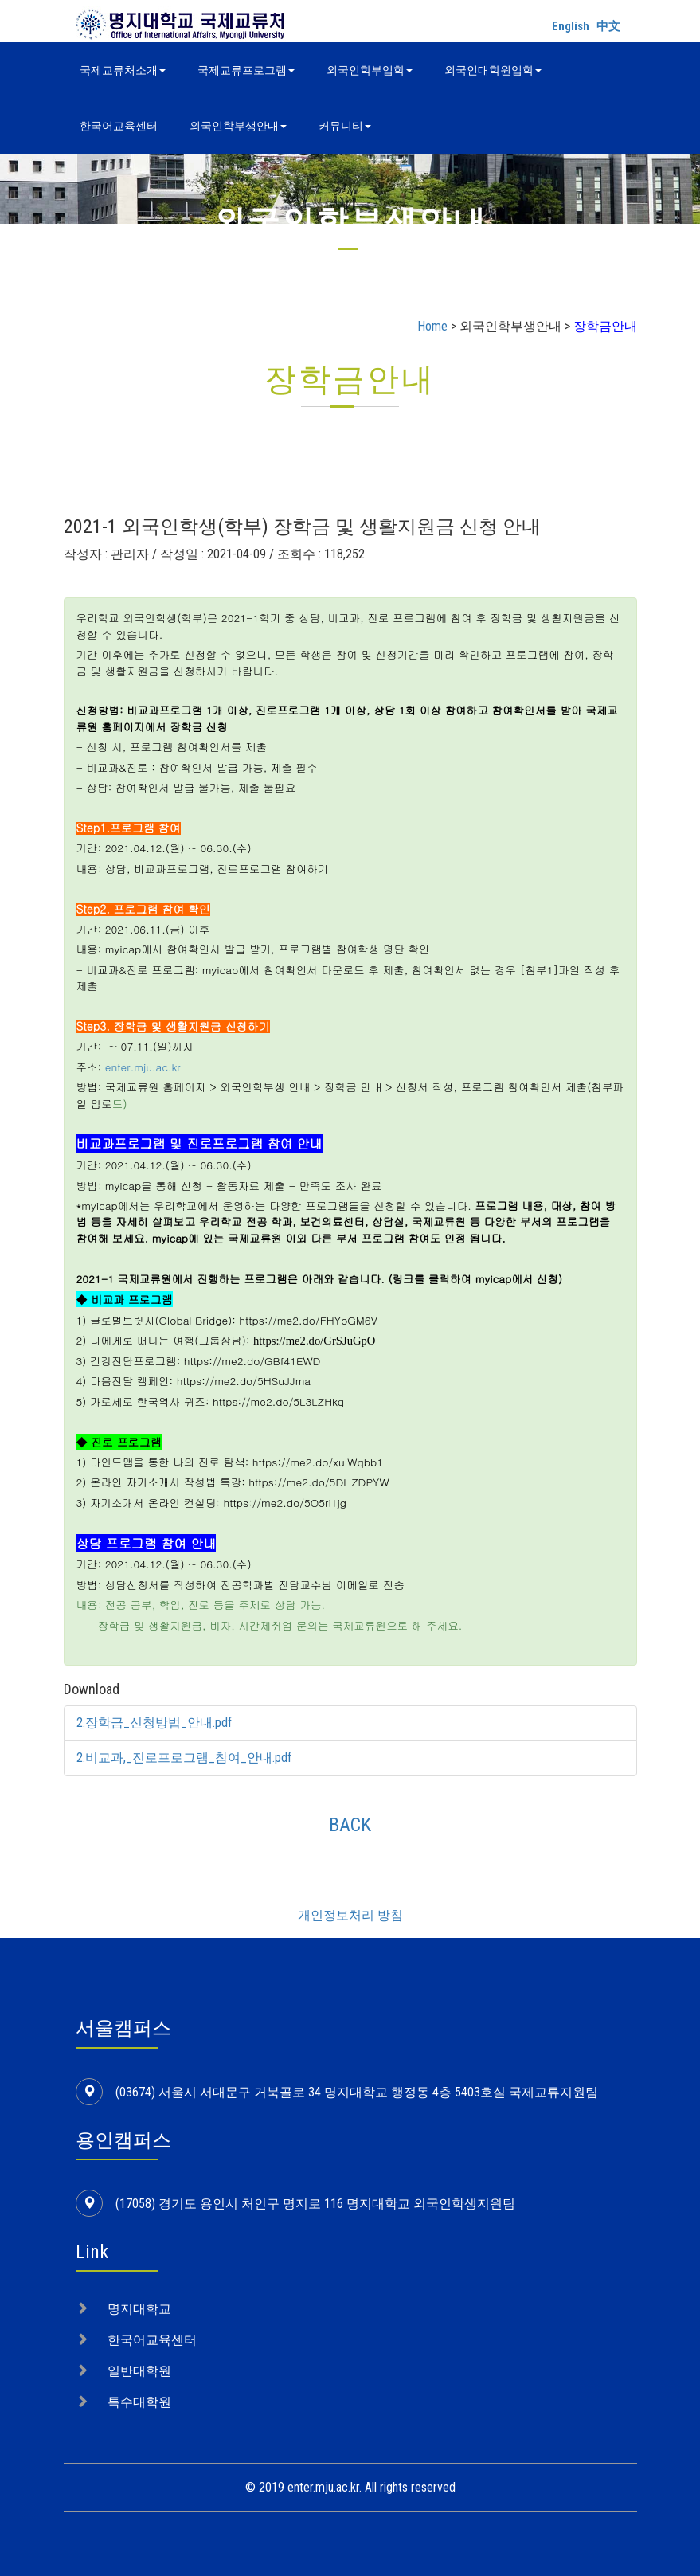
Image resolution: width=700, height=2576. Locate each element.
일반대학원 (139, 2370)
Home (432, 326)
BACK (350, 1825)
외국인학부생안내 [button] (238, 125)
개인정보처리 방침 (350, 1915)
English (570, 26)
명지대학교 (139, 2308)
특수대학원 (139, 2402)
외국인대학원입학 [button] (493, 70)
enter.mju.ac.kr (143, 1067)
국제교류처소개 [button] (123, 70)
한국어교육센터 (119, 125)
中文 (608, 26)
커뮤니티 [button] (345, 125)
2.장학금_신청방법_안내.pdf (154, 1722)
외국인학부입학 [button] (370, 70)
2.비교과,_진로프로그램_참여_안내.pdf (183, 1757)
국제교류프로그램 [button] (246, 70)
